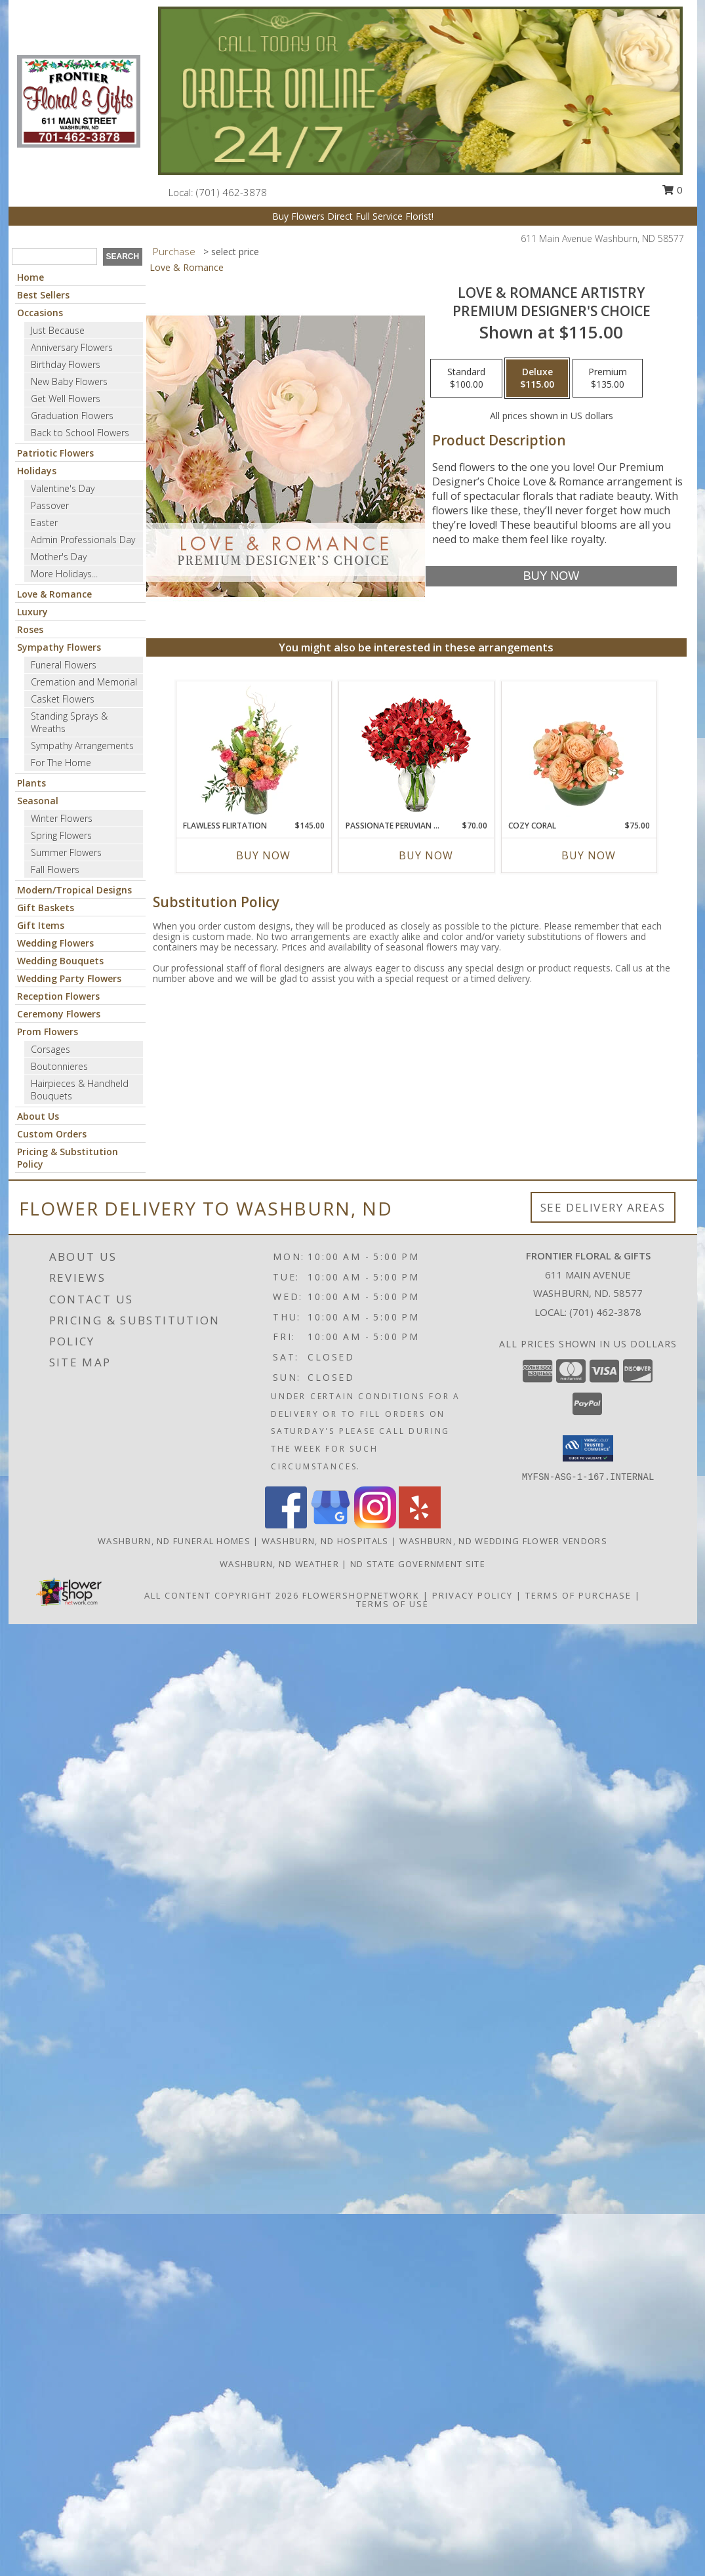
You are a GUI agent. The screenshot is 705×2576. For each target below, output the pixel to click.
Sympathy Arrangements (82, 745)
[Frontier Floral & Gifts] (78, 100)
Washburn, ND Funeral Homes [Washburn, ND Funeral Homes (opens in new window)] (174, 1541)
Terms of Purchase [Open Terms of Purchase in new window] (578, 1595)
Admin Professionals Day (83, 539)
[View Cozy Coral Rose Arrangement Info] (579, 750)
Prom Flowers (47, 1031)
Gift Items (40, 925)
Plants (31, 783)
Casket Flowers (62, 699)
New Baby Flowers (69, 381)
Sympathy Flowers (59, 647)
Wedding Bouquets (60, 960)
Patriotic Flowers (55, 453)
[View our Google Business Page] (331, 1525)
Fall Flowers (55, 869)
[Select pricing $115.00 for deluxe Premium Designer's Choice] (537, 378)
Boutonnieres (59, 1066)
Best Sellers (43, 295)
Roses (30, 629)
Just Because (58, 330)
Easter (44, 522)
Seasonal (37, 800)
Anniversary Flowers (72, 347)
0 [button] (672, 189)
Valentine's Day (62, 488)
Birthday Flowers (65, 364)
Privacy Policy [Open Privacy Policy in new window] (472, 1595)
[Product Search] (54, 256)
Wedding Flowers (55, 943)
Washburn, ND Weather (279, 1564)
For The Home (61, 762)
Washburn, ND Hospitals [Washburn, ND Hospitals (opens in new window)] (325, 1541)
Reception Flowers (58, 996)
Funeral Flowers (63, 665)
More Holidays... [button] (64, 573)
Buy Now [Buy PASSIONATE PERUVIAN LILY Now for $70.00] (426, 855)
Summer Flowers (66, 852)
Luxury (32, 611)
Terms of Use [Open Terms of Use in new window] (392, 1604)
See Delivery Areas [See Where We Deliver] (603, 1207)
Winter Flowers (61, 818)
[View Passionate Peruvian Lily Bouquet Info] (416, 750)
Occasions (40, 312)
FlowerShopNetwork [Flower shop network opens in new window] (361, 1595)
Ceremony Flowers (58, 1014)
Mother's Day (59, 556)
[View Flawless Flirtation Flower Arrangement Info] (253, 750)
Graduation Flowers (72, 415)
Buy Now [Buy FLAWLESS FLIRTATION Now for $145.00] (263, 855)
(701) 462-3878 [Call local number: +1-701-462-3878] (231, 192)
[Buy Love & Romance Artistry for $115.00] (551, 576)
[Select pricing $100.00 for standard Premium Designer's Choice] (466, 378)
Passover (50, 505)
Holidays (36, 470)
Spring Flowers (61, 835)
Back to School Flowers (80, 432)
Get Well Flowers (65, 398)
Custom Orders (52, 1134)
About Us (38, 1116)
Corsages (50, 1049)
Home (30, 277)
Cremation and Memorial (84, 682)
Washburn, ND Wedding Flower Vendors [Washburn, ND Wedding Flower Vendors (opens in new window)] (503, 1541)
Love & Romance (54, 594)
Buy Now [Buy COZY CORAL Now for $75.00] (588, 855)
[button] (588, 1448)
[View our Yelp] (420, 1525)
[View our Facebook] (286, 1525)
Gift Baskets (45, 907)
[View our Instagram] (375, 1525)
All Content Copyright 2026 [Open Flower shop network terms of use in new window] (221, 1595)
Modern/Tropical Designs (74, 890)
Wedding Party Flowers (69, 978)
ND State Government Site (417, 1564)
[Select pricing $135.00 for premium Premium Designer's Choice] (607, 378)
